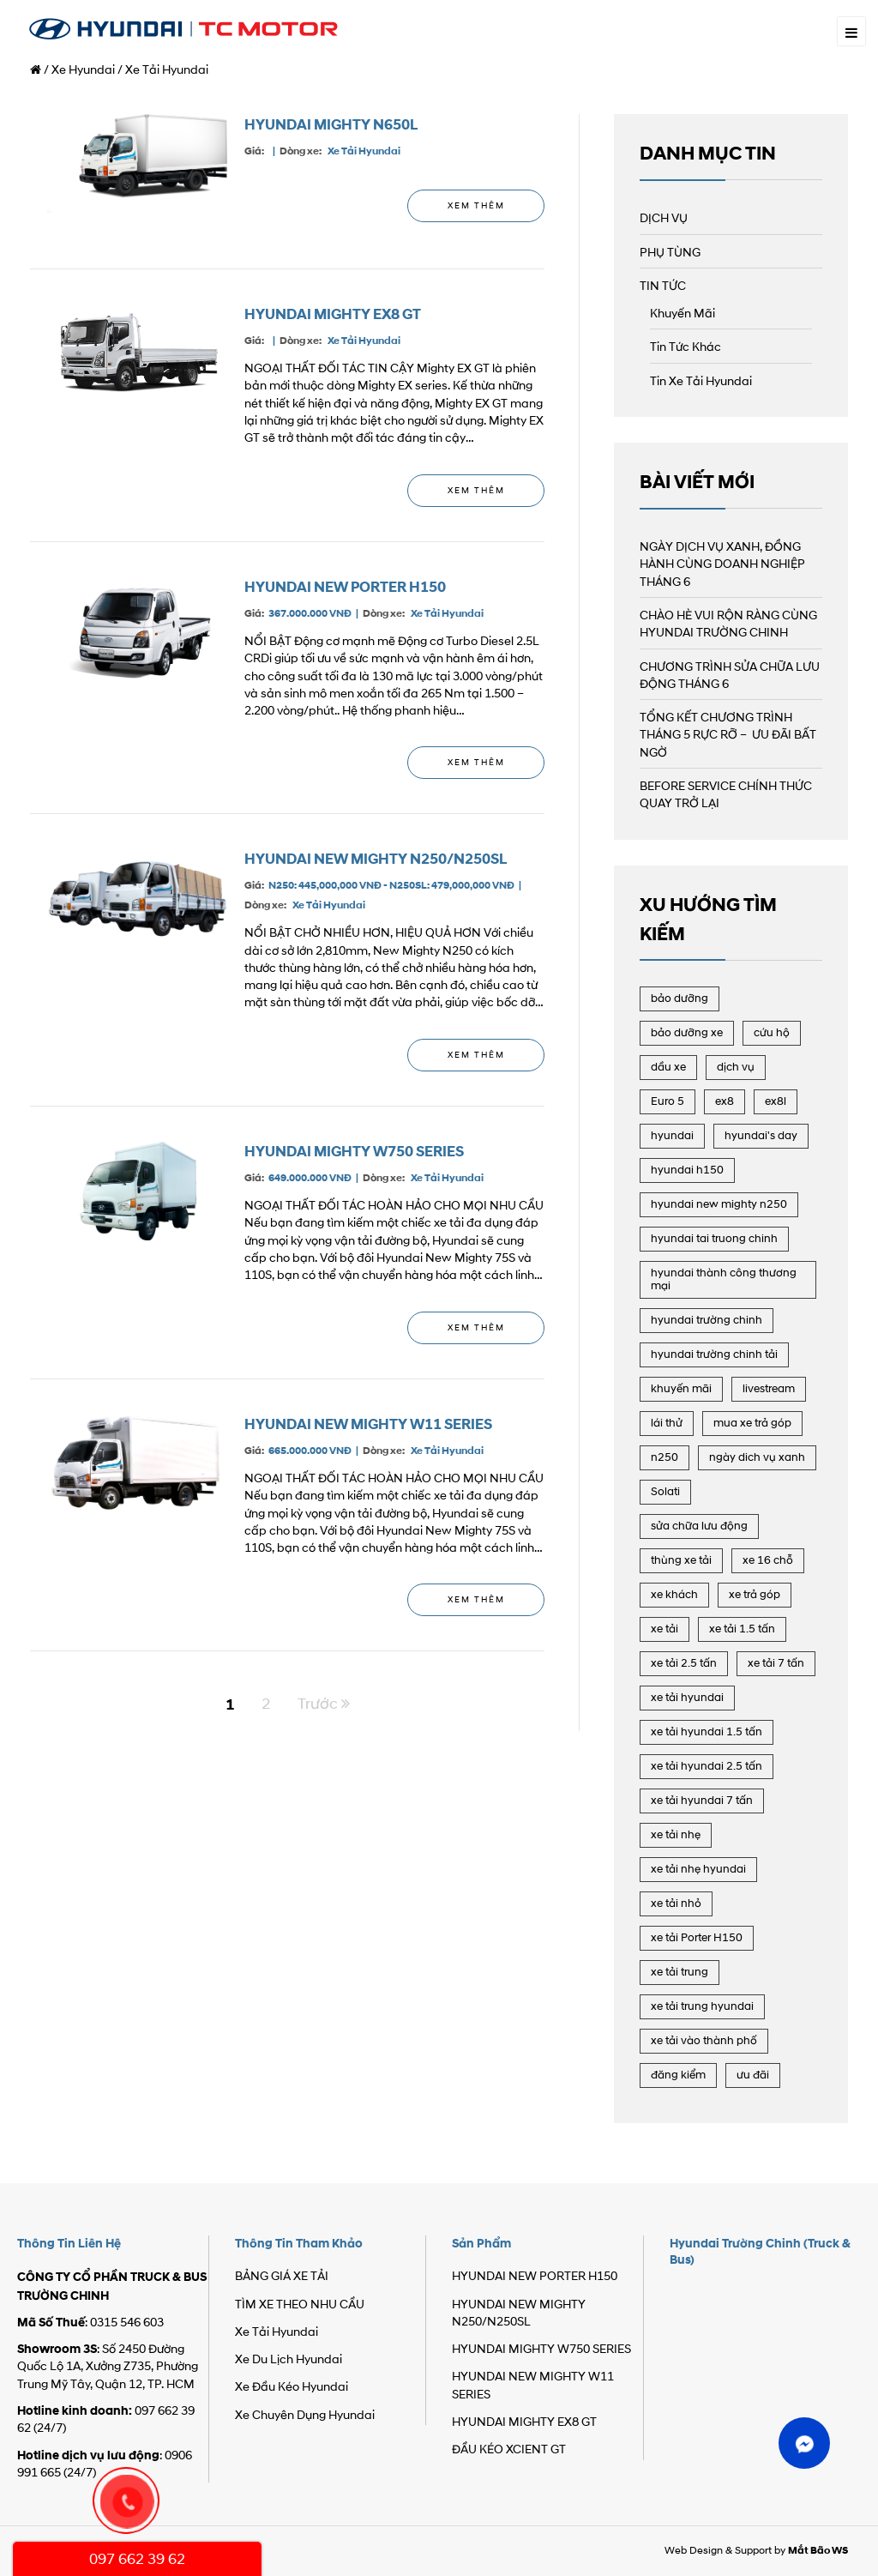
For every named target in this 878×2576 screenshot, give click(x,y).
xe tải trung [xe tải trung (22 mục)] (679, 1972)
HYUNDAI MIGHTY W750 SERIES (354, 1152)
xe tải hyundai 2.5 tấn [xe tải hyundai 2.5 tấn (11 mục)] (706, 1766)
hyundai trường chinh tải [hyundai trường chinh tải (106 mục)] (714, 1354)
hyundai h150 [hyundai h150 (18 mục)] (687, 1170)
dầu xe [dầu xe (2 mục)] (668, 1067)
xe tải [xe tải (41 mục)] (664, 1629)
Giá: (254, 151)
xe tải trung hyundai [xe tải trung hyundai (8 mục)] (702, 2006)
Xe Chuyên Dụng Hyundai (305, 2416)
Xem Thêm (476, 206)
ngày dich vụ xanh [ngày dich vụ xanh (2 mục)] (757, 1457)
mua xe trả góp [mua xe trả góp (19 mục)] (752, 1423)
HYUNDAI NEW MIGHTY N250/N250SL (375, 859)
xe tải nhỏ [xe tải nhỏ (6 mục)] (676, 1903)
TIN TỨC (663, 287)
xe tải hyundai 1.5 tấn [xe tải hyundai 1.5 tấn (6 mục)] (706, 1732)
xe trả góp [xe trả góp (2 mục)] (754, 1595)
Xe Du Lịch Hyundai (288, 2360)
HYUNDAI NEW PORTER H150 (345, 587)
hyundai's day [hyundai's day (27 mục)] (761, 1136)
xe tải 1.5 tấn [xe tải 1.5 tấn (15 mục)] (742, 1629)
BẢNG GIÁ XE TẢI (281, 2277)
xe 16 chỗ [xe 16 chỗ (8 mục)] (768, 1560)
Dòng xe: (301, 151)
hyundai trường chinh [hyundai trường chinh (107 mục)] (706, 1320)
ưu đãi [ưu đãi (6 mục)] (753, 2075)
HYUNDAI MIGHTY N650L (331, 125)
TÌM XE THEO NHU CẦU (299, 2305)
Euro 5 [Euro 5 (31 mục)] (667, 1101)
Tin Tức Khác (685, 347)
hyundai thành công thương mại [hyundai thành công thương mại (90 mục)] (724, 1280)
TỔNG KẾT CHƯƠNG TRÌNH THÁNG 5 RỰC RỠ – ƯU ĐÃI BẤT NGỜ (728, 736)
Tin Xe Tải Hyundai (701, 382)
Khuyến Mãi (682, 314)
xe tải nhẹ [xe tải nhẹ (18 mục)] (676, 1835)
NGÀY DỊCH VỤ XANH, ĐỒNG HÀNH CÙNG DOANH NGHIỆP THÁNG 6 (722, 565)
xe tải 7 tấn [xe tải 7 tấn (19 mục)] (776, 1663)
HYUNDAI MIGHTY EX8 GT (332, 314)
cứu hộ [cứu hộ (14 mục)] (772, 1033)
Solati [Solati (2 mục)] (665, 1492)
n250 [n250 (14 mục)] (664, 1457)
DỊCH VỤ (664, 219)
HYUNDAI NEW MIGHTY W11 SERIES (368, 1424)
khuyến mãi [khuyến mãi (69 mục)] (681, 1389)
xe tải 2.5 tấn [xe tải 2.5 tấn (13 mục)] (684, 1663)
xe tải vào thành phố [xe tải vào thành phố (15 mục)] (704, 2041)
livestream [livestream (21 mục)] (769, 1389)
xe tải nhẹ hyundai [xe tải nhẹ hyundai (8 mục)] (698, 1869)
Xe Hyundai (83, 70)
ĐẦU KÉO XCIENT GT (509, 2450)
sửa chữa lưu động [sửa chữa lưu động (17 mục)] (699, 1526)
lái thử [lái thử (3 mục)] (667, 1423)
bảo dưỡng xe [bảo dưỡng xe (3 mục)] (687, 1033)
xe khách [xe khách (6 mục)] (674, 1595)
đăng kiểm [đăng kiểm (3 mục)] (678, 2075)
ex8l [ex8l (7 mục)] (775, 1101)
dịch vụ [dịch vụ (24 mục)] (736, 1067)
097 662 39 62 (137, 2560)
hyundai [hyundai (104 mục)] (672, 1136)
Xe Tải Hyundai (364, 151)
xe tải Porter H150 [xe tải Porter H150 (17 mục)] (697, 1938)
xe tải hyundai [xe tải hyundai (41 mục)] (687, 1698)
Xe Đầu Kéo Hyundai (291, 2387)
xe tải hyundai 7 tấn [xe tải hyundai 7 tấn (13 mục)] (702, 1801)
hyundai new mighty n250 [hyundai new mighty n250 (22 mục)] (719, 1204)
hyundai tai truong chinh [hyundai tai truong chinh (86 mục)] (714, 1239)
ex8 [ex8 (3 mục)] (724, 1101)
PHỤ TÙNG (670, 253)
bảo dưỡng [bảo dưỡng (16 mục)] (679, 998)
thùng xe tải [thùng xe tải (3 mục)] (681, 1560)
